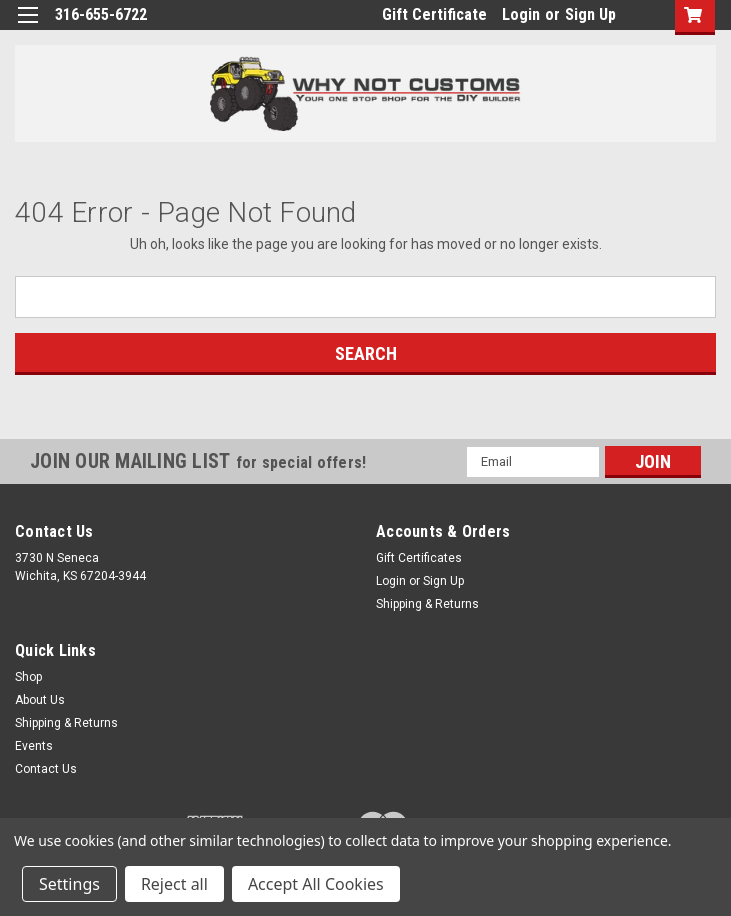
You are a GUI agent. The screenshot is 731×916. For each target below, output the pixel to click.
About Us (40, 700)
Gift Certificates (419, 558)
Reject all (174, 884)
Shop (28, 677)
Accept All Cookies (316, 884)
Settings (69, 884)
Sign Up (590, 14)
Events (34, 746)
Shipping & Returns (427, 604)
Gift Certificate (434, 14)
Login (521, 14)
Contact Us (46, 769)
